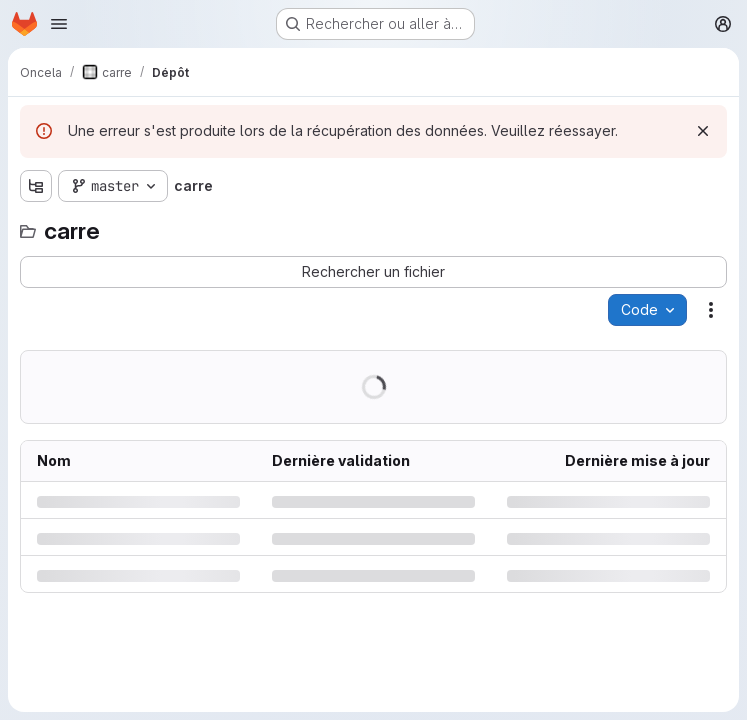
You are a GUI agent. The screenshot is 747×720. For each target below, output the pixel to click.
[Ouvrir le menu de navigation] (59, 24)
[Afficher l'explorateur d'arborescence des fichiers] (36, 186)
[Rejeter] (703, 131)
